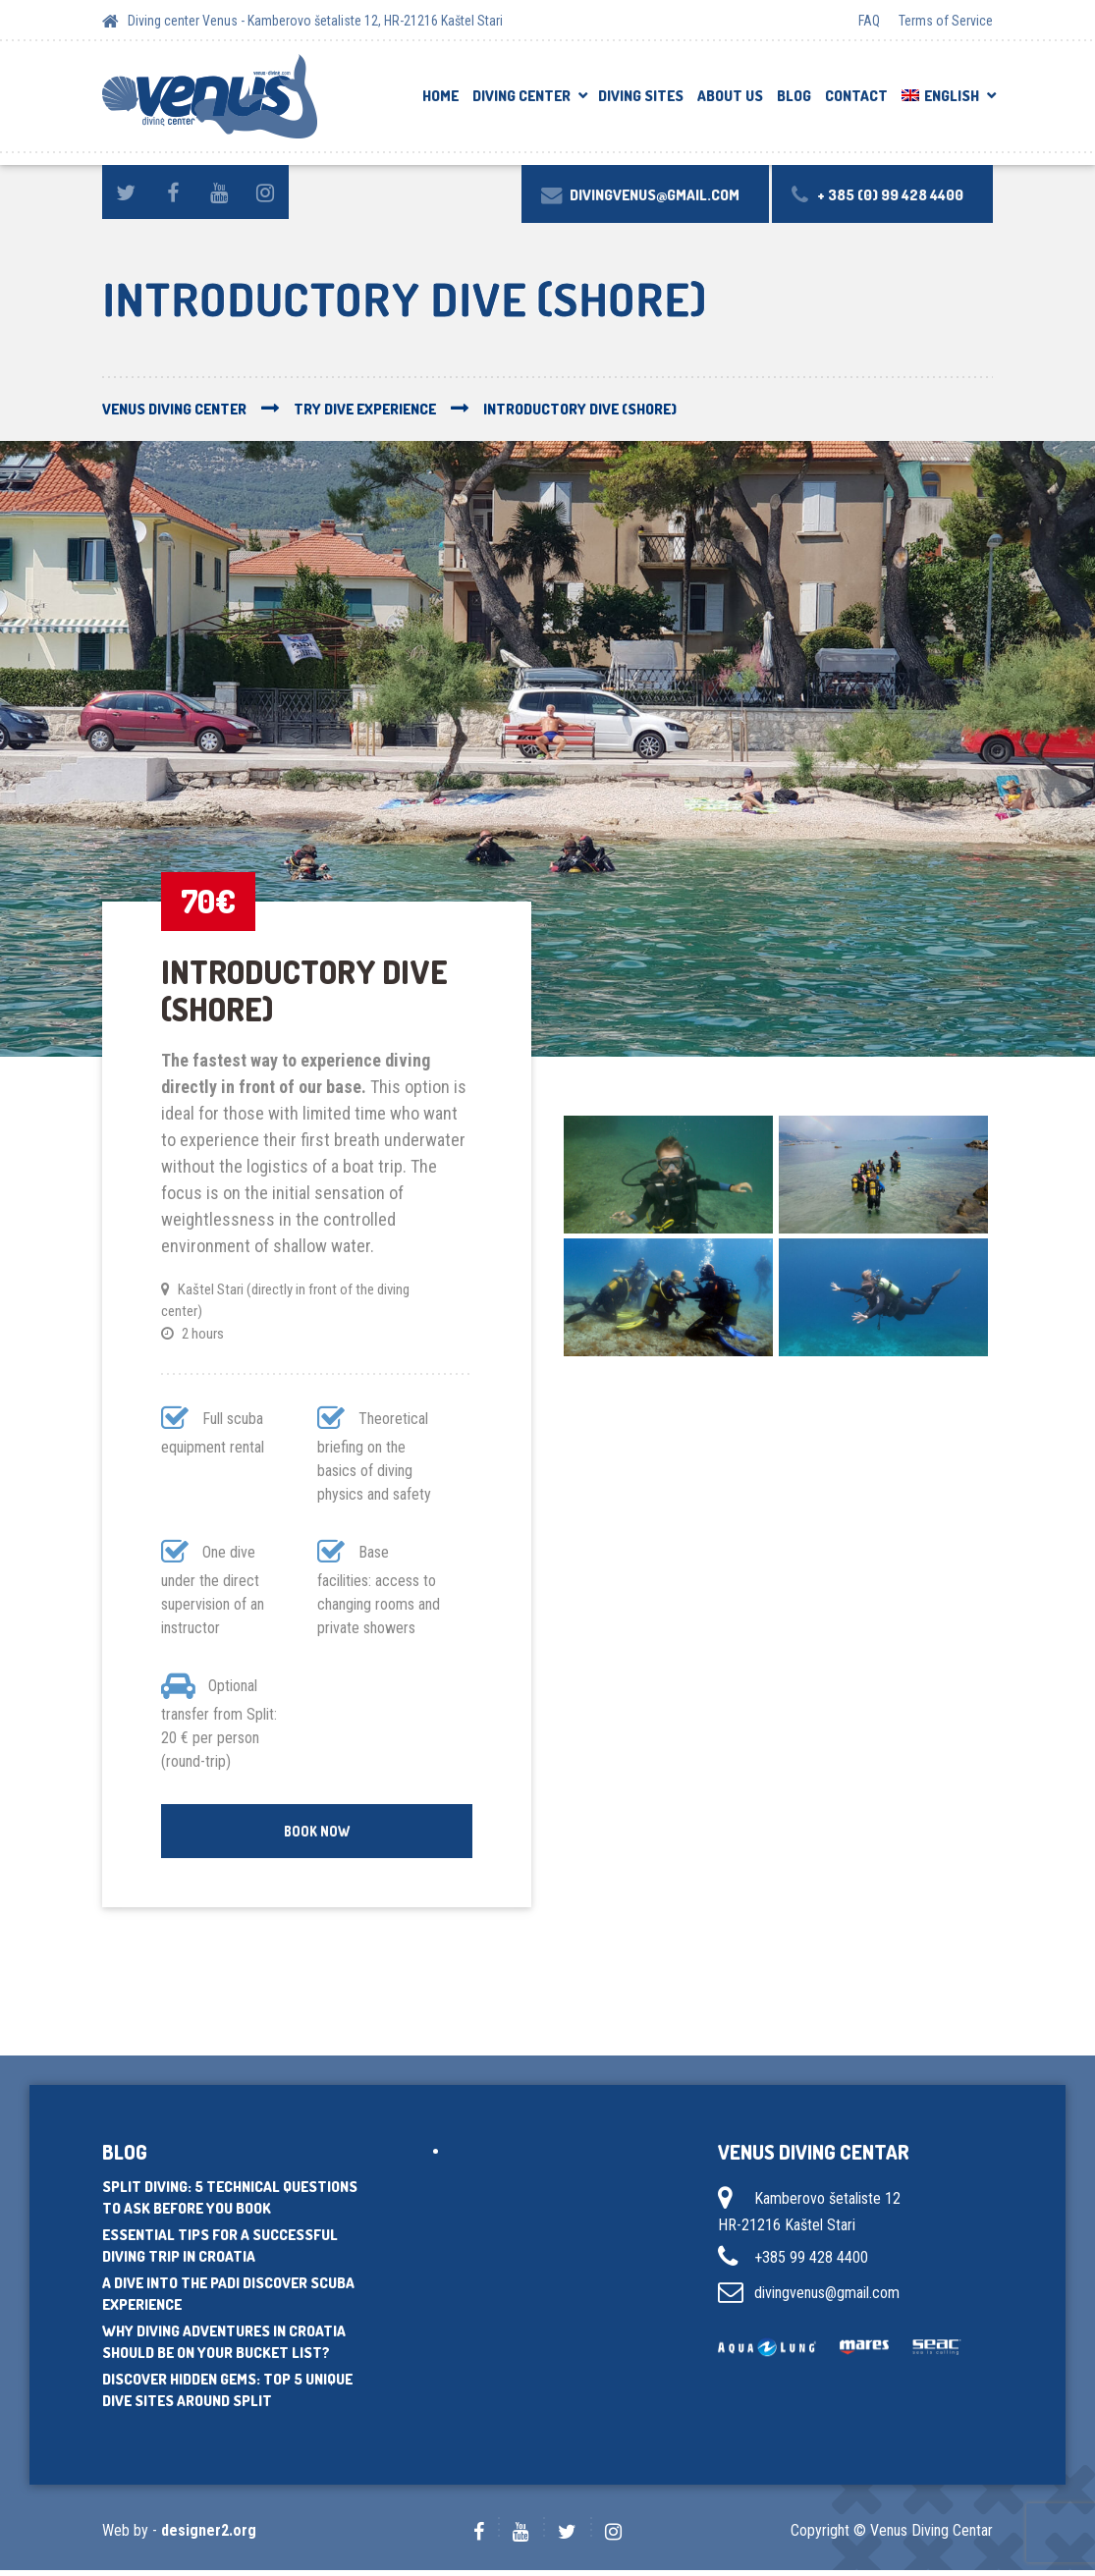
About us (730, 95)
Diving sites (641, 95)
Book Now (317, 1833)
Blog (794, 95)
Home (440, 95)
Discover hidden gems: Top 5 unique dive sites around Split (227, 2396)
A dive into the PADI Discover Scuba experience (228, 2300)
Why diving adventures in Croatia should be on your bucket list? (224, 2348)
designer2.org (208, 2536)
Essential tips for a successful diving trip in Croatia (220, 2252)
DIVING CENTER (521, 95)
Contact (856, 95)
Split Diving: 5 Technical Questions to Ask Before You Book (229, 2203)
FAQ (869, 20)
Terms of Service (946, 20)
